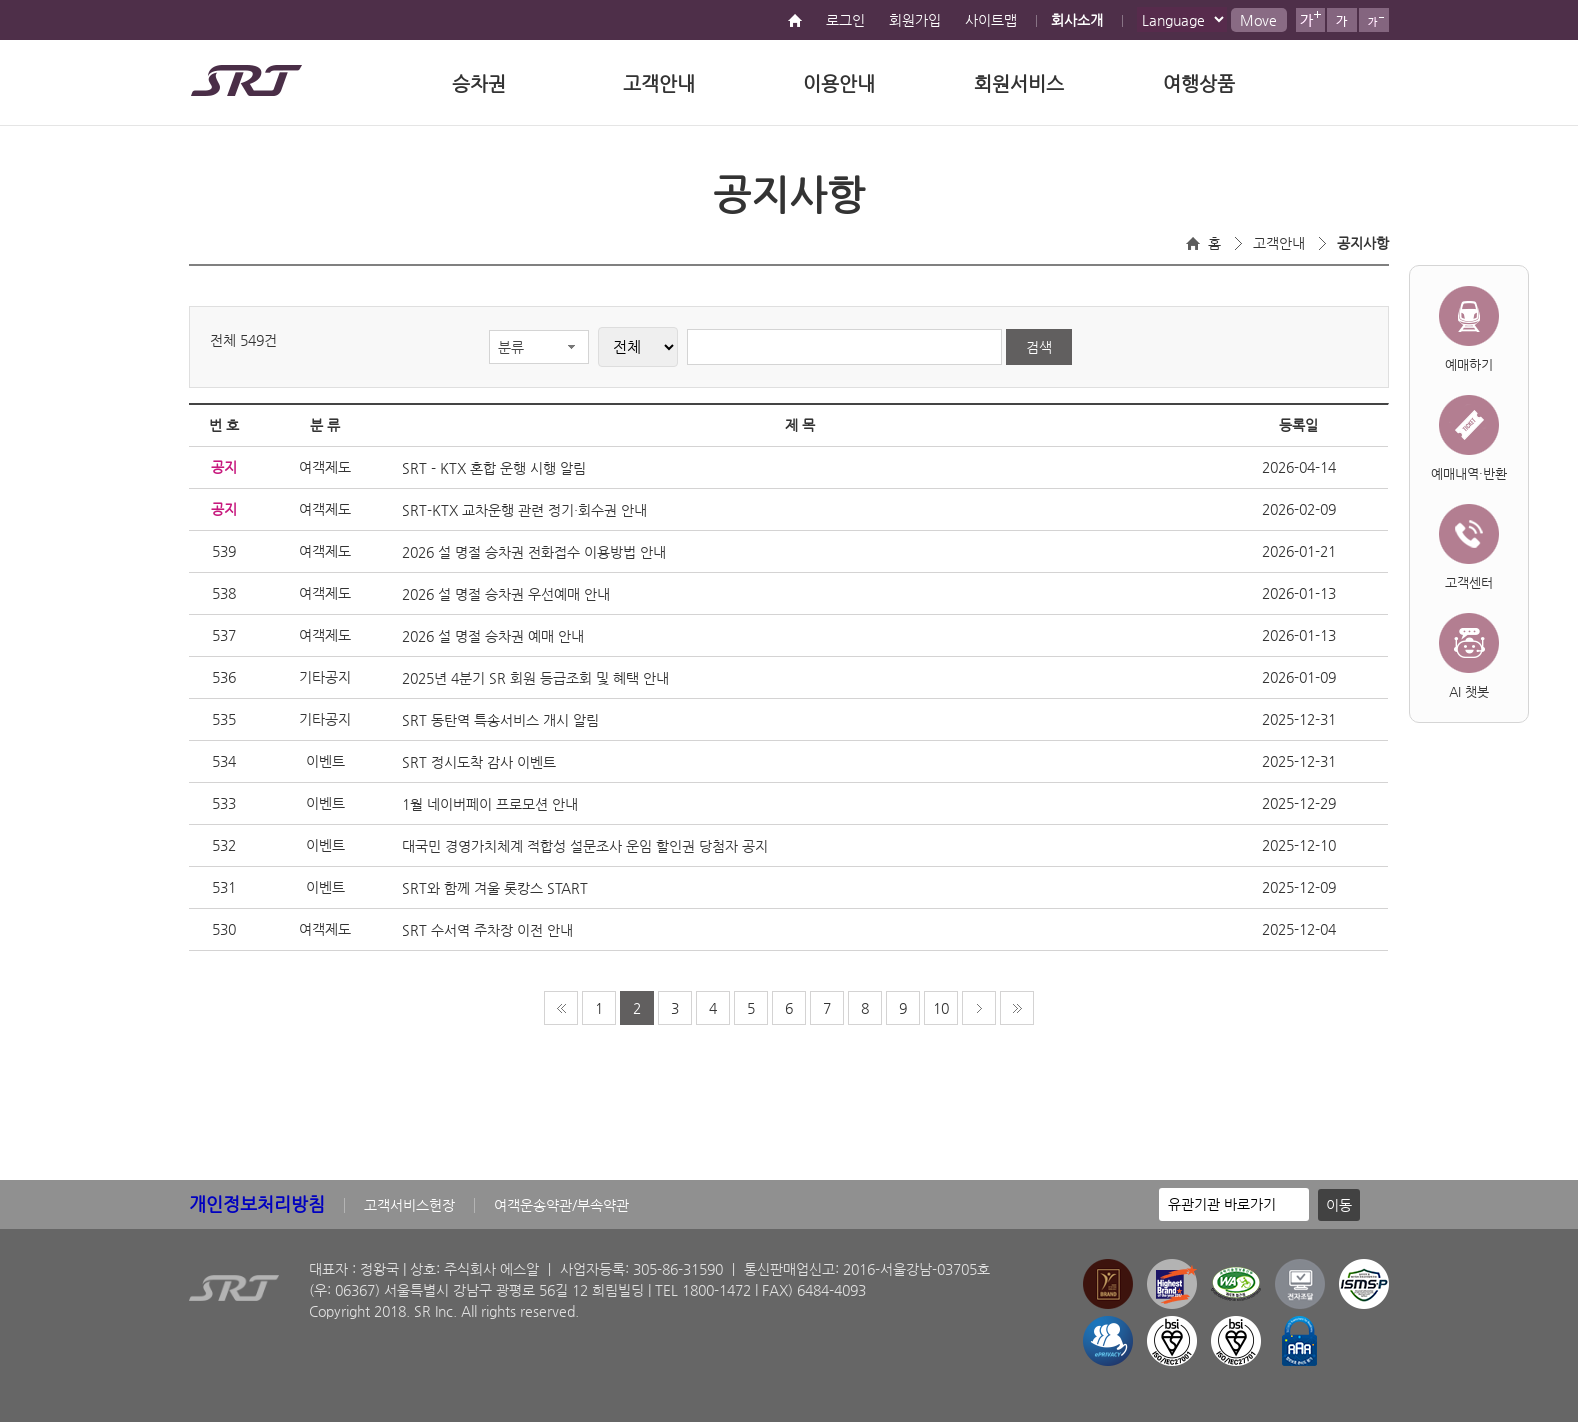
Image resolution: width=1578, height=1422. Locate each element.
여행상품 (1199, 83)
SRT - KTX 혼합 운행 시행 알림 (494, 468)
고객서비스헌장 (409, 1205)
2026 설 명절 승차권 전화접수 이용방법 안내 (534, 552)
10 (941, 1008)
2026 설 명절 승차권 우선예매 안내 (506, 594)
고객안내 (659, 83)
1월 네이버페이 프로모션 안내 (490, 804)
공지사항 (1363, 243)
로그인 (845, 20)
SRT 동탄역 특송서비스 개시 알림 (500, 720)
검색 (1039, 347)
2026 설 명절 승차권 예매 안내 (493, 636)
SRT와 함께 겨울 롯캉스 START (495, 888)
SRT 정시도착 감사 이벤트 (479, 762)
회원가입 (915, 20)
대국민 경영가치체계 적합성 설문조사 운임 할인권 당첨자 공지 (585, 846)
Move (1258, 20)
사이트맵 (991, 20)
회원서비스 (1019, 83)
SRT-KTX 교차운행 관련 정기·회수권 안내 (524, 510)
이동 (1339, 1205)
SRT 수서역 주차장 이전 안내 (487, 930)
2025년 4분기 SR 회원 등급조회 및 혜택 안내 (535, 678)
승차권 (479, 83)
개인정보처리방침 (257, 1203)
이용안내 (839, 83)
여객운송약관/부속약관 (561, 1205)
